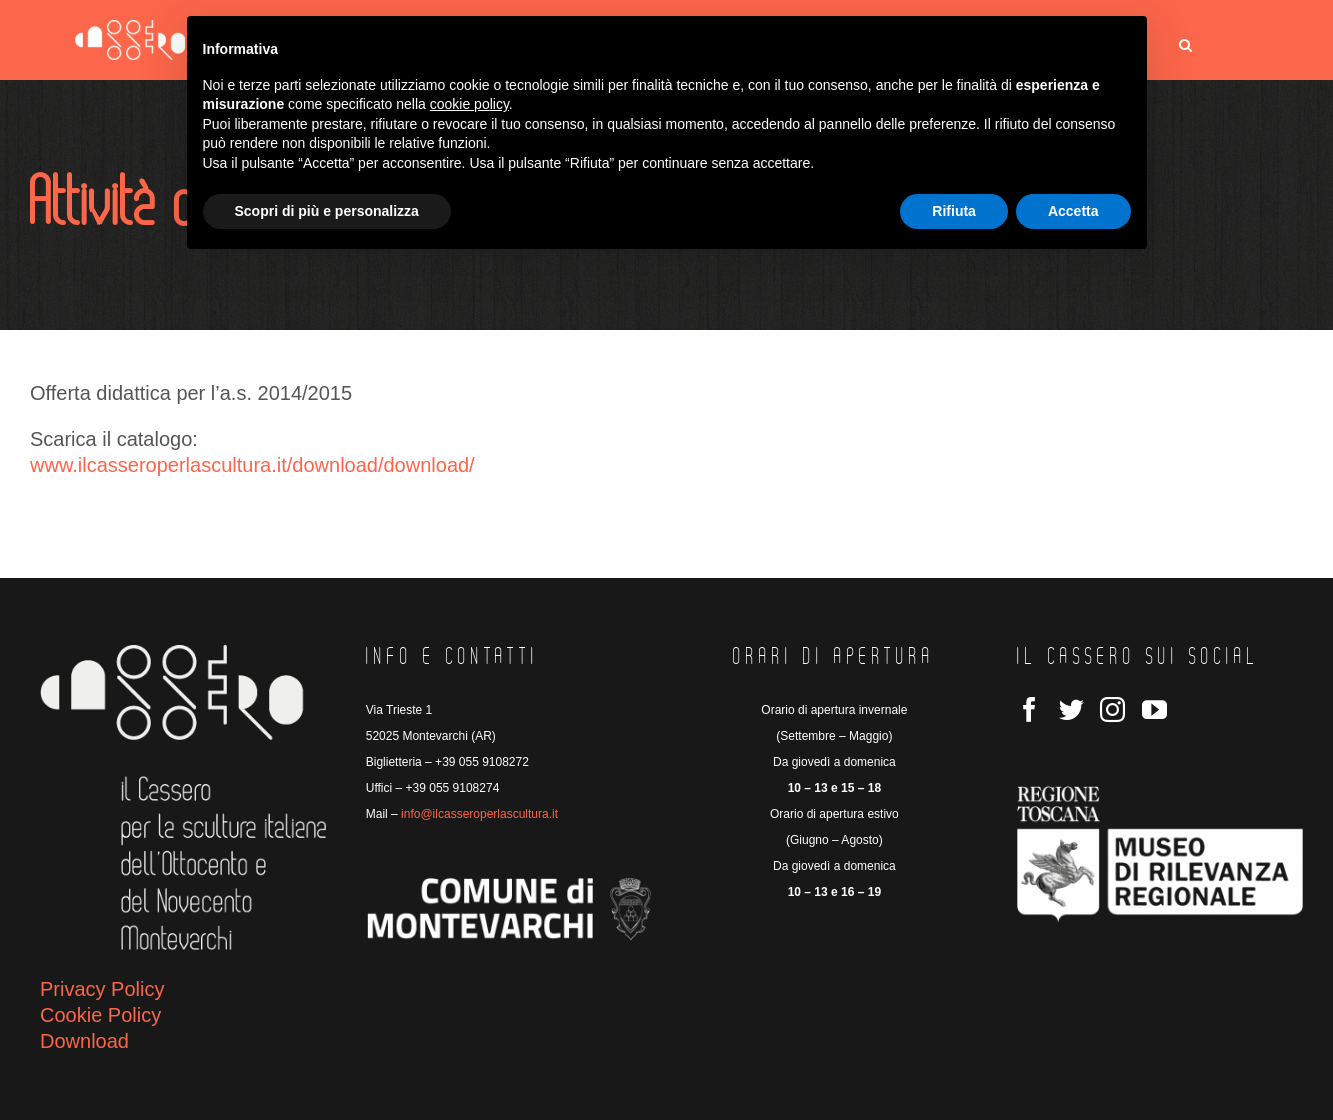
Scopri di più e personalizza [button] (327, 211)
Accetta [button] (1073, 211)
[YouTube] (1154, 709)
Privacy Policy (102, 989)
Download (84, 1041)
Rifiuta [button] (954, 211)
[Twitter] (1071, 709)
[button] (1186, 45)
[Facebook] (1029, 709)
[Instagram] (1112, 709)
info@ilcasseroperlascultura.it (479, 814)
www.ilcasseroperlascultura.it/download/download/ (252, 465)
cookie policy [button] (469, 104)
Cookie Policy (100, 1015)
